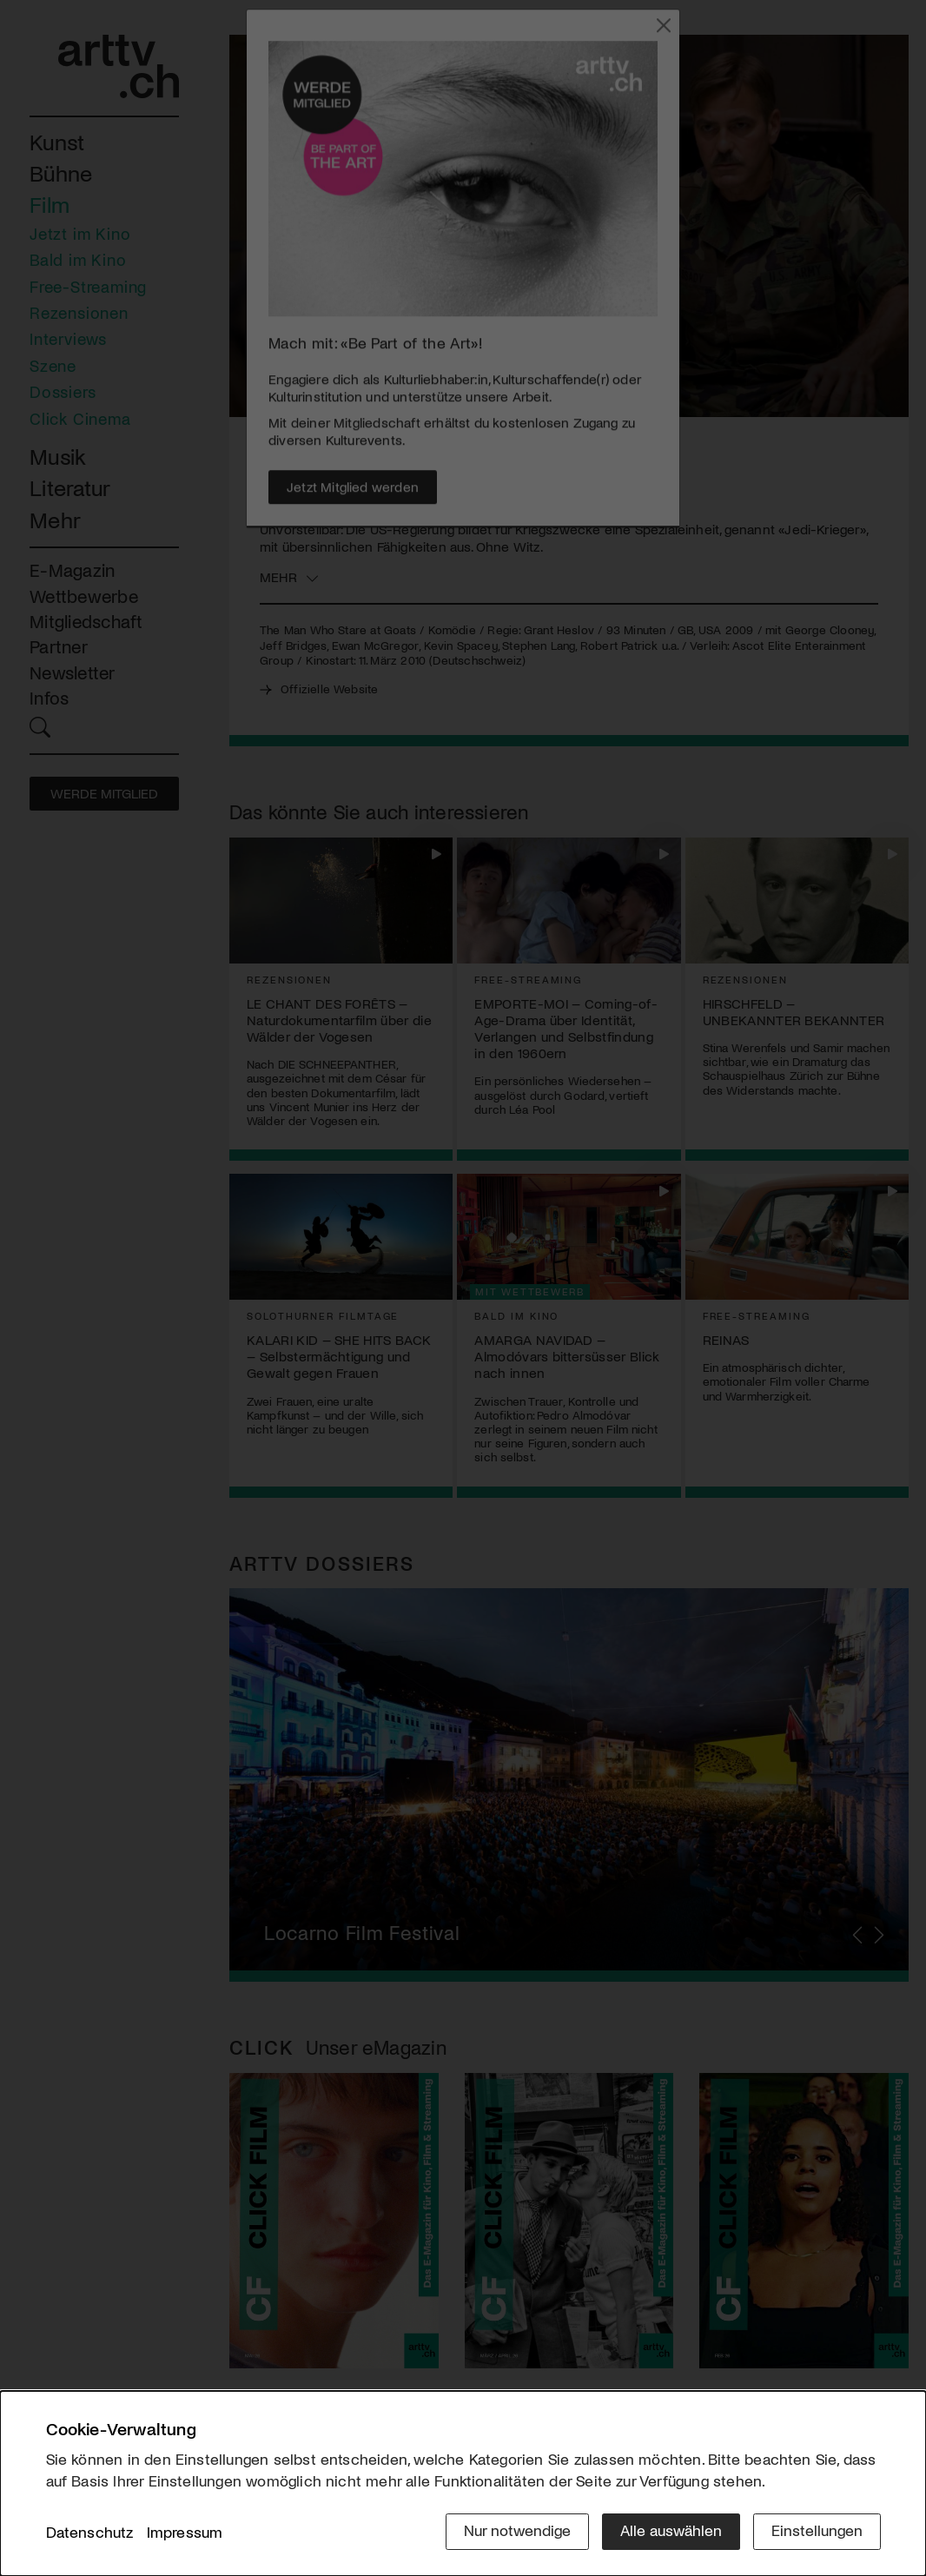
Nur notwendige (517, 2530)
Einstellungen (817, 2530)
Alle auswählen (671, 2530)
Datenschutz (90, 2531)
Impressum (185, 2531)
